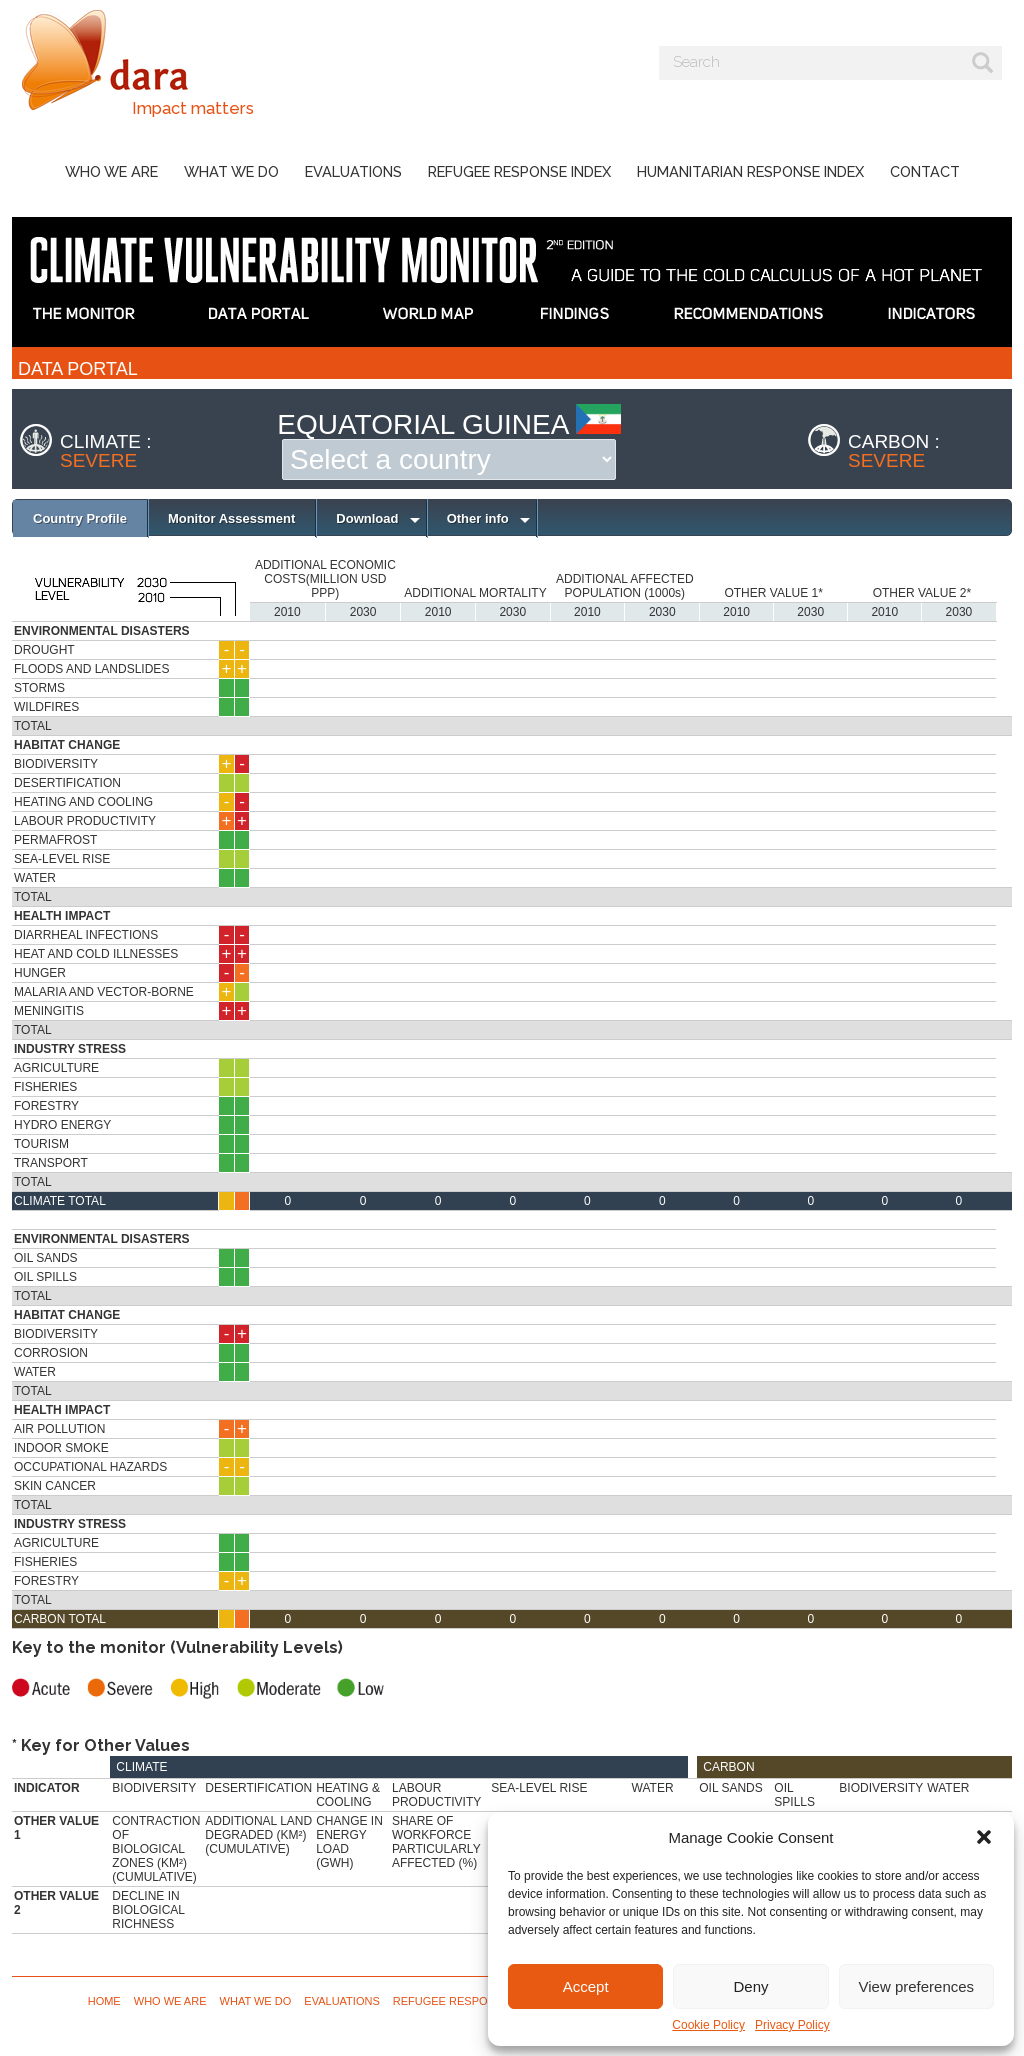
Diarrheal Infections (86, 935)
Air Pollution (59, 1429)
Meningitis (49, 1011)
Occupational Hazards (90, 1467)
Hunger (40, 973)
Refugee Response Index (519, 171)
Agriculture (56, 1068)
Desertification (67, 783)
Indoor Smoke (61, 1448)
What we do (231, 171)
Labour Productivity (85, 821)
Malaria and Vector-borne (104, 992)
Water (35, 878)
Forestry (46, 1106)
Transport (51, 1163)
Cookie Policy (708, 2025)
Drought (44, 650)
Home (104, 2001)
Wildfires (46, 707)
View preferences (917, 1986)
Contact (925, 171)
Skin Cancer (55, 1486)
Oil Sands (46, 1258)
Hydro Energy (62, 1125)
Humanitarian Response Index (750, 171)
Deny (750, 1986)
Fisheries (45, 1087)
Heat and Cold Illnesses (96, 954)
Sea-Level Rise (62, 859)
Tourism (41, 1144)
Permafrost (55, 840)
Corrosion (51, 1353)
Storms (39, 688)
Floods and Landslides (91, 669)
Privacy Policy (792, 2025)
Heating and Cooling (83, 802)
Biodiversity (56, 764)
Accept (586, 1986)
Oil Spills (45, 1277)
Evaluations (353, 171)
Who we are (111, 171)
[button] (984, 1837)
